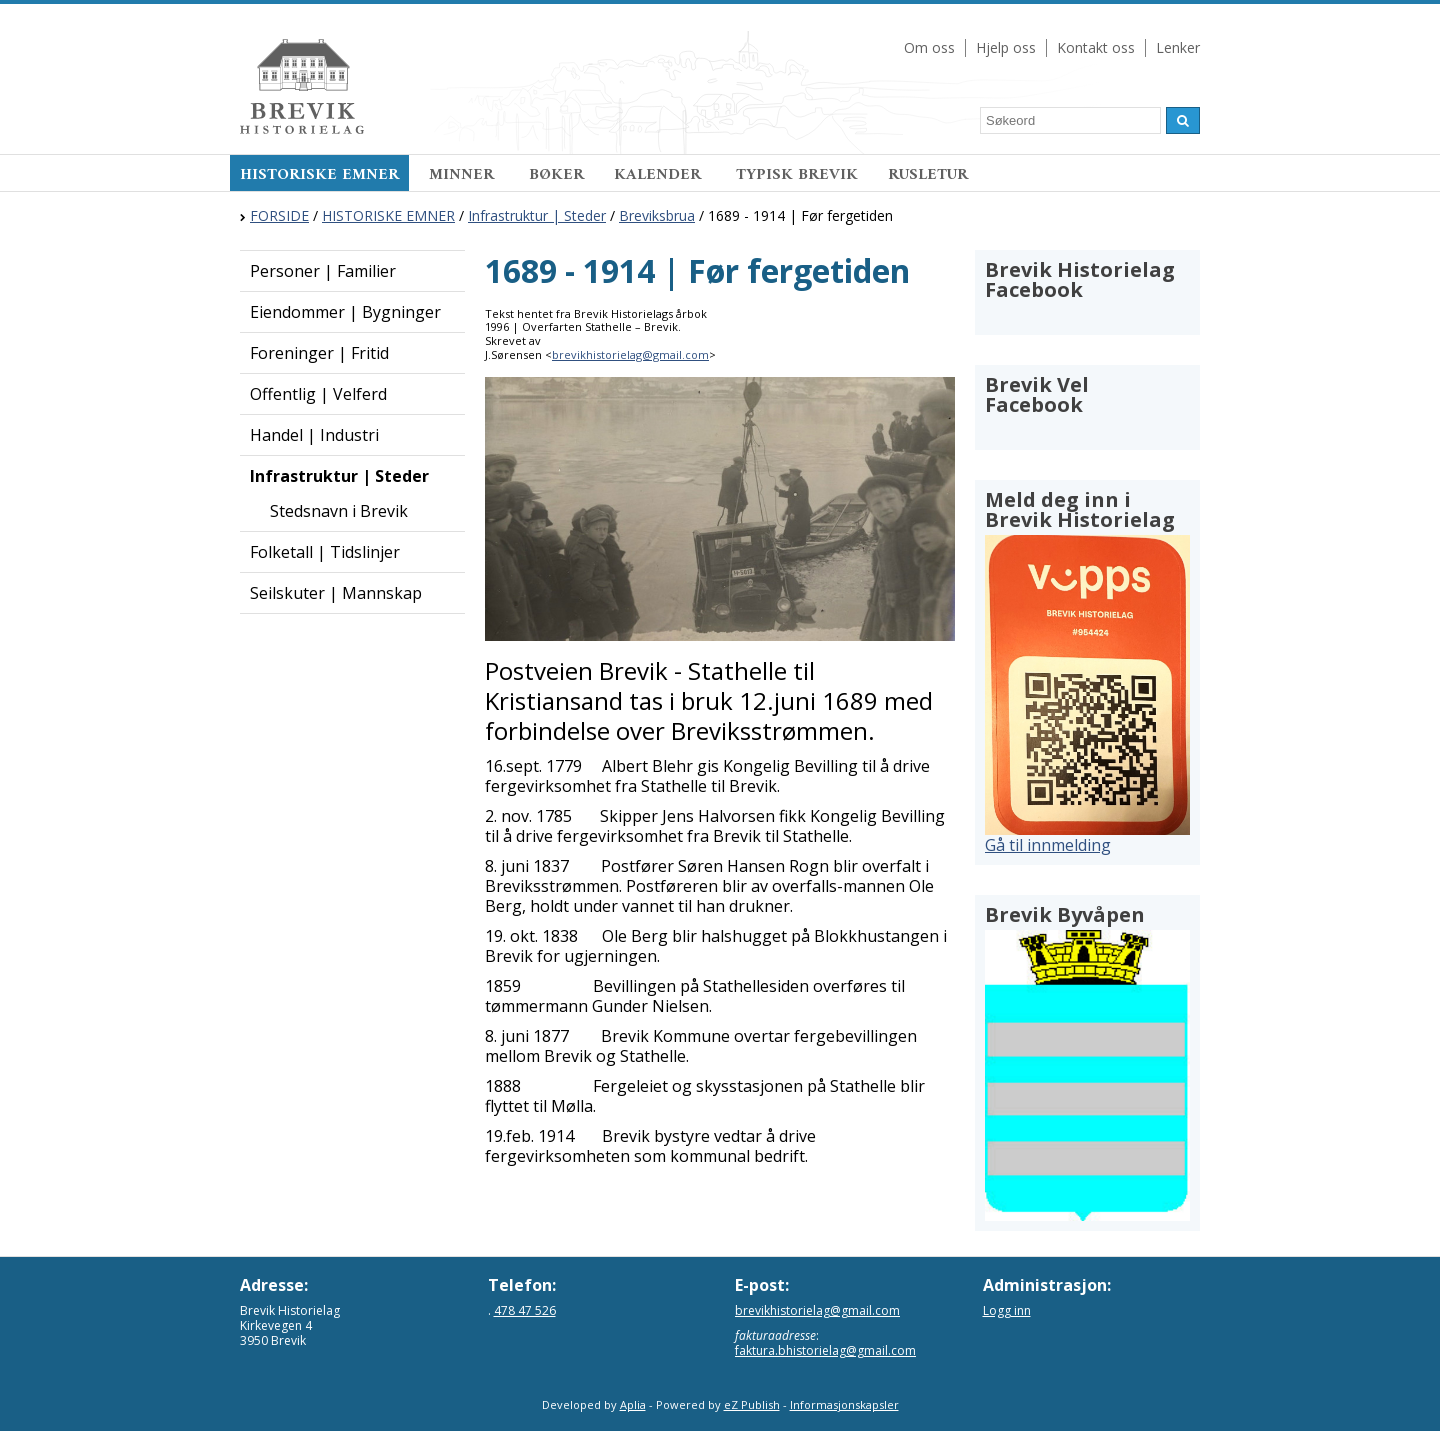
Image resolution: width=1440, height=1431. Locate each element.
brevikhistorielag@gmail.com (630, 354)
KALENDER (660, 175)
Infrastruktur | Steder (537, 215)
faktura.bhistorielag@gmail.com (825, 1350)
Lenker (1178, 47)
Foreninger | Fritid (319, 353)
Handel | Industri (314, 435)
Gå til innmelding (1048, 845)
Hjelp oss (1006, 47)
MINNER (464, 175)
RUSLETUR (928, 175)
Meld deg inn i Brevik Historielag (1080, 509)
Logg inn (1007, 1310)
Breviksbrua (657, 215)
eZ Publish (752, 1404)
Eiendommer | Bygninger (345, 312)
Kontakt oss (1096, 47)
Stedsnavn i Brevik (339, 511)
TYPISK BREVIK (797, 175)
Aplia (633, 1404)
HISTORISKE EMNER (319, 175)
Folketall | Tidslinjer (325, 552)
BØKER (556, 175)
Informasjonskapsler (844, 1404)
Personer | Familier (323, 271)
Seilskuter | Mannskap (336, 593)
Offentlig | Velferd (318, 394)
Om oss (929, 47)
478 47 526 (525, 1310)
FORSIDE (279, 215)
